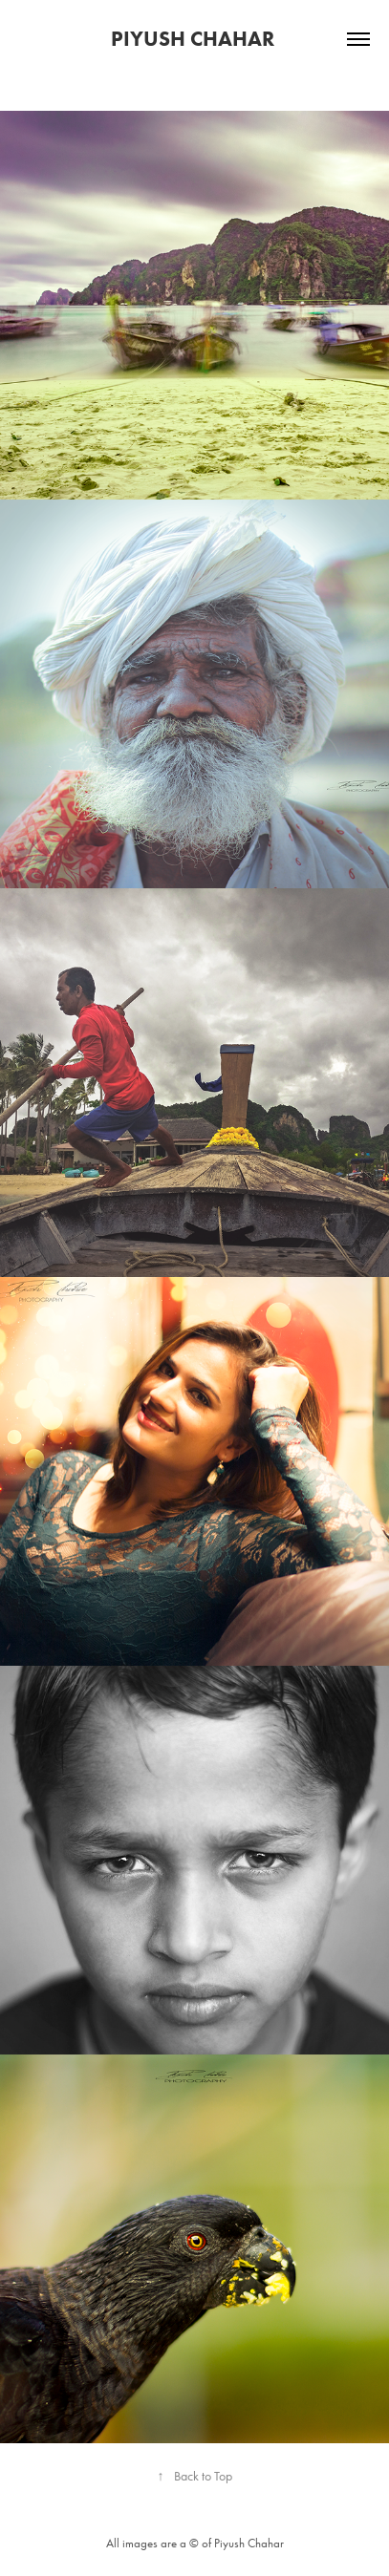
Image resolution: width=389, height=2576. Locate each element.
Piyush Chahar (195, 39)
